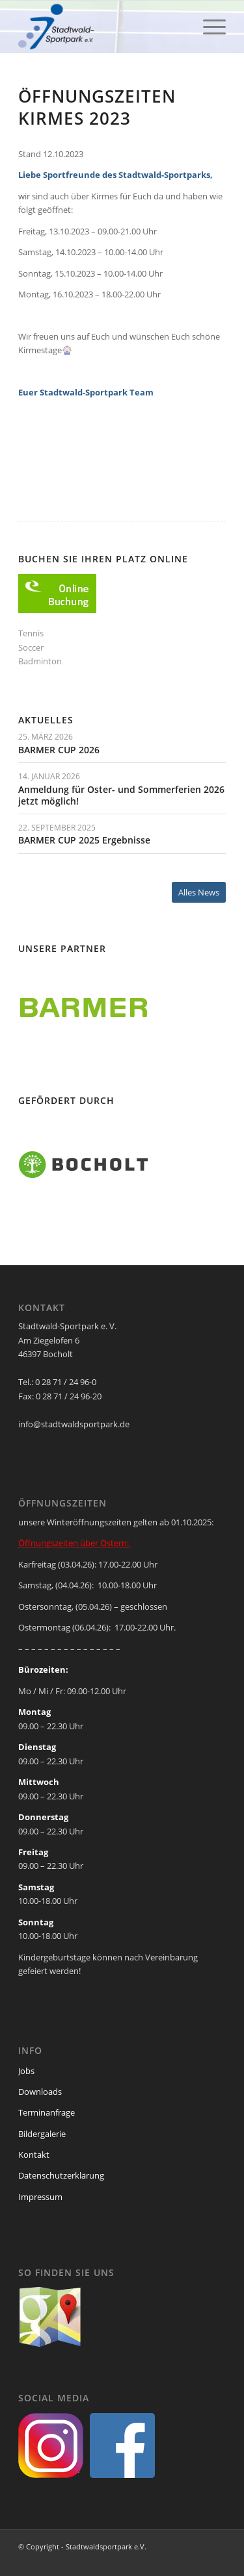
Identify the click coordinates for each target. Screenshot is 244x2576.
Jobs (26, 2071)
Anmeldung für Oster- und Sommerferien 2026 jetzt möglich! (121, 795)
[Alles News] (199, 892)
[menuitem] (208, 27)
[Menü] (208, 27)
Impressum (40, 2197)
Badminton (40, 661)
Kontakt (33, 2154)
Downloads (40, 2091)
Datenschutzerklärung (61, 2175)
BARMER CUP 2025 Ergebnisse (84, 840)
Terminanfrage (46, 2112)
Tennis (31, 633)
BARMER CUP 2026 (59, 750)
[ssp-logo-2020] (101, 27)
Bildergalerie (42, 2134)
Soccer (31, 647)
